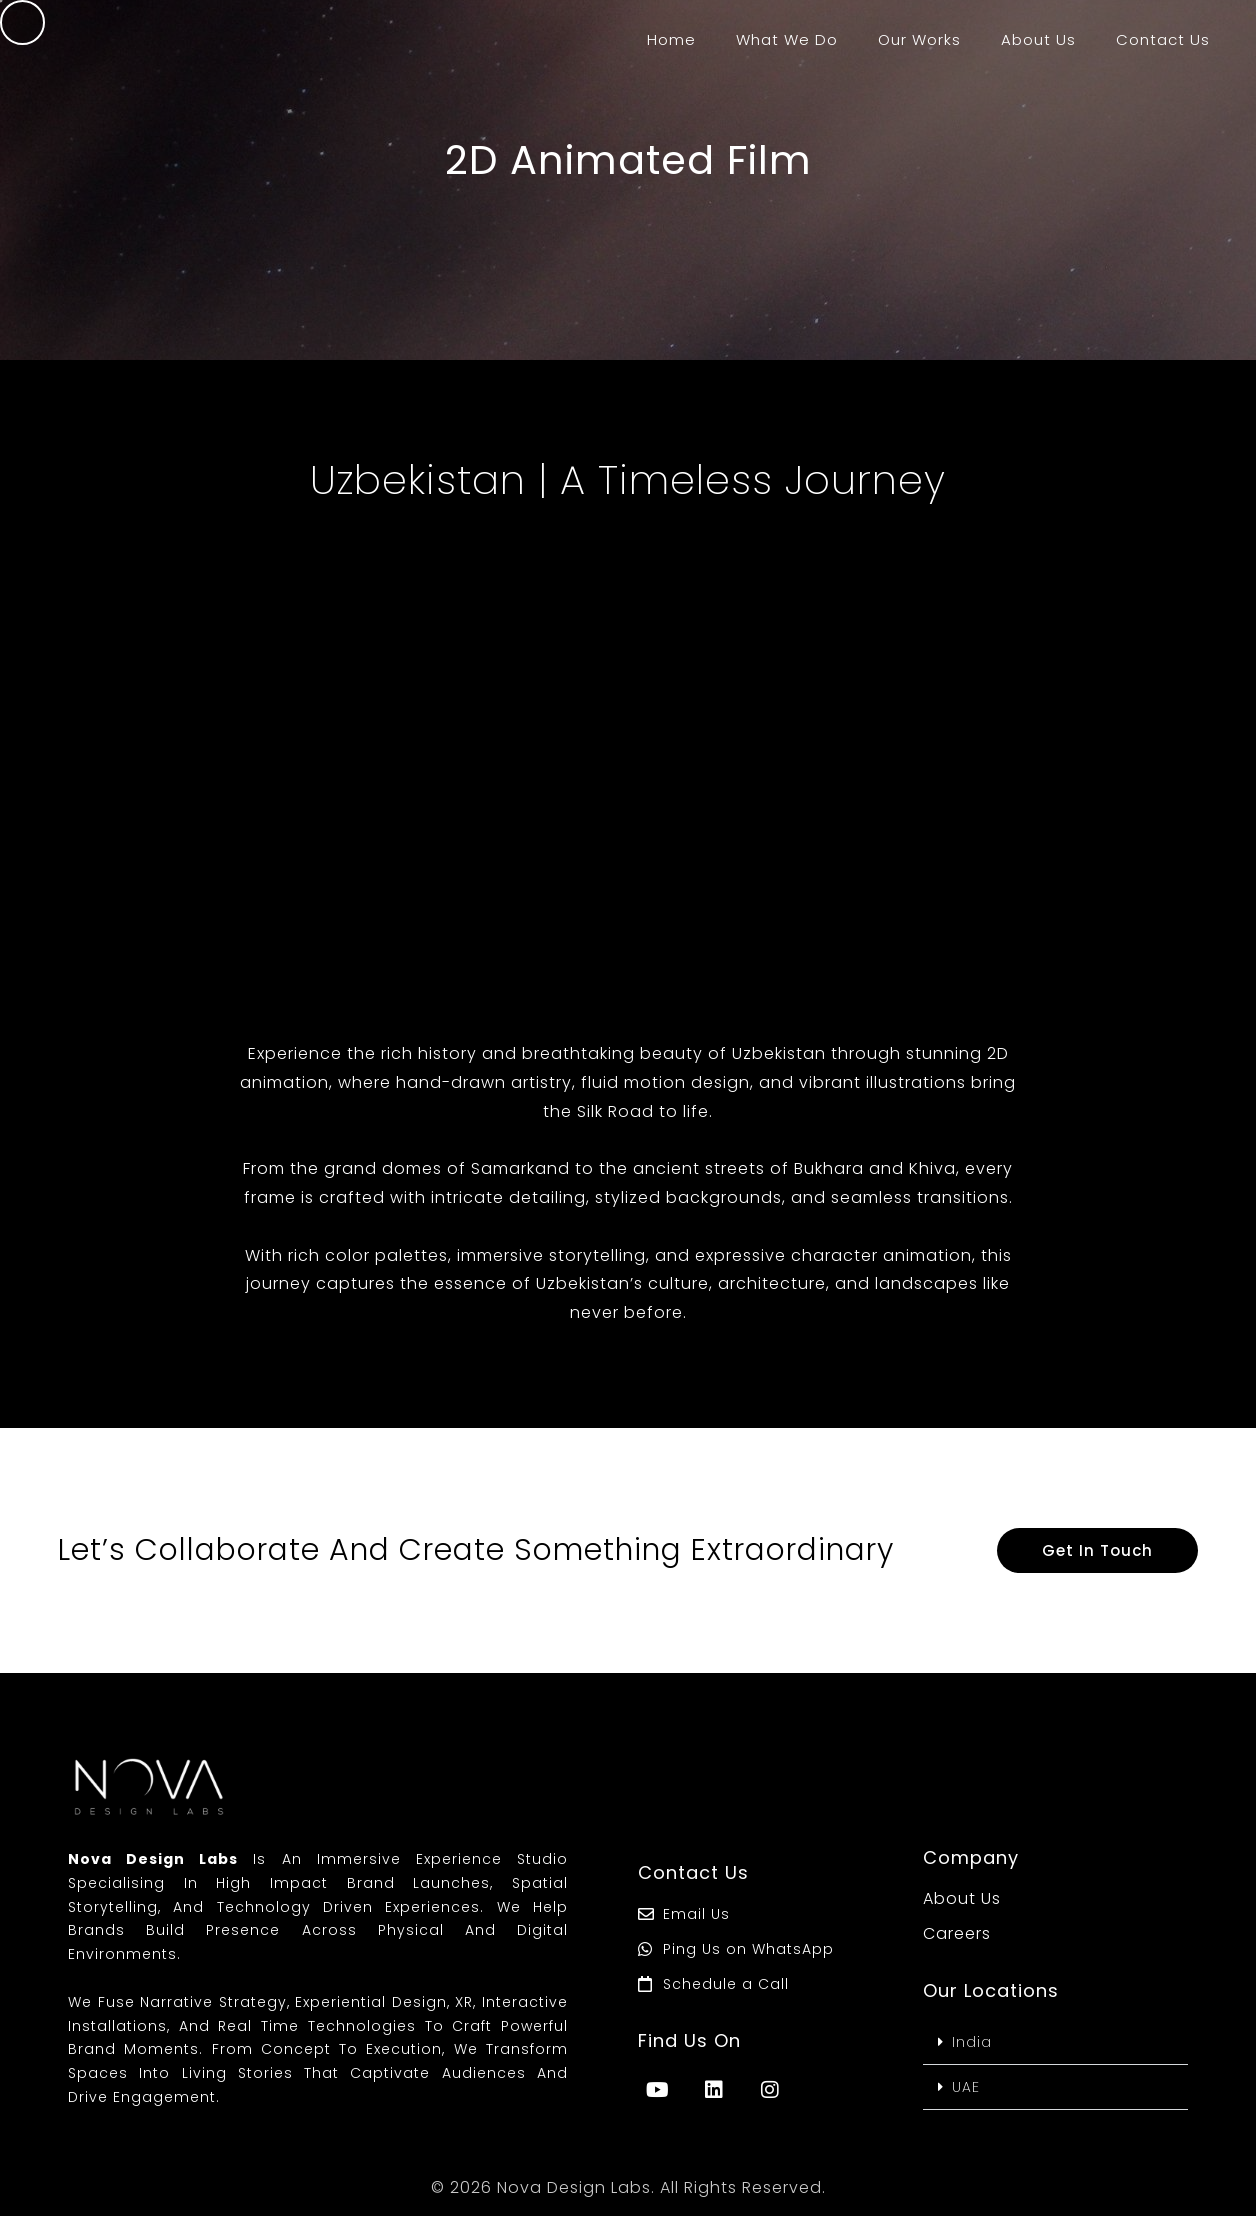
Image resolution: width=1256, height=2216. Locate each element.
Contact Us (1163, 39)
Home (671, 39)
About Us (1038, 39)
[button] (1055, 2042)
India (972, 2042)
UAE (966, 2087)
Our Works (919, 39)
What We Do (787, 39)
